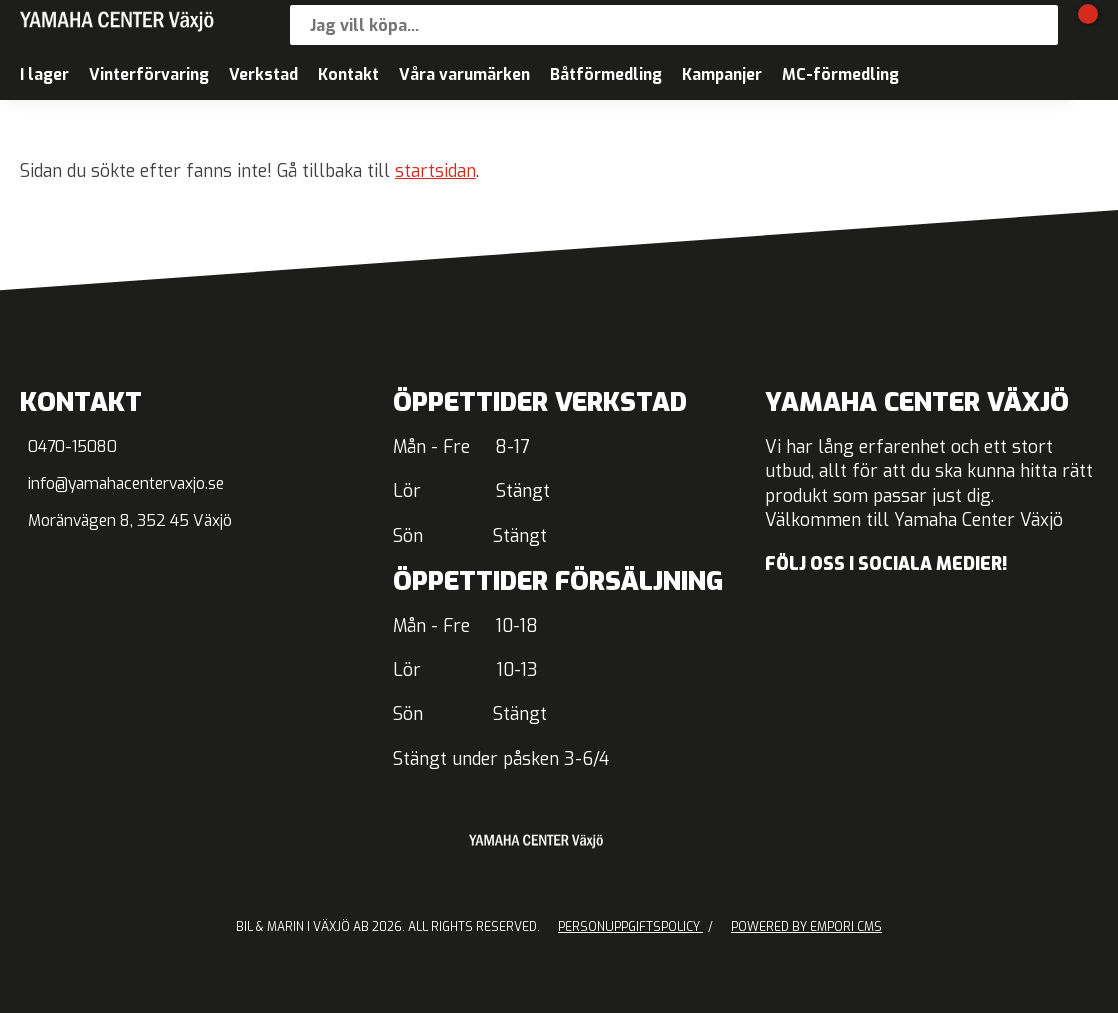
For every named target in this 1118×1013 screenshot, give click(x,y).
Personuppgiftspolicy (630, 927)
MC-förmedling (840, 74)
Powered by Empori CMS (806, 927)
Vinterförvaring (149, 74)
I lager (44, 74)
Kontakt (348, 74)
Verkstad (263, 74)
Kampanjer (722, 74)
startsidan (435, 171)
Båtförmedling (606, 74)
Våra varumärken (464, 74)
